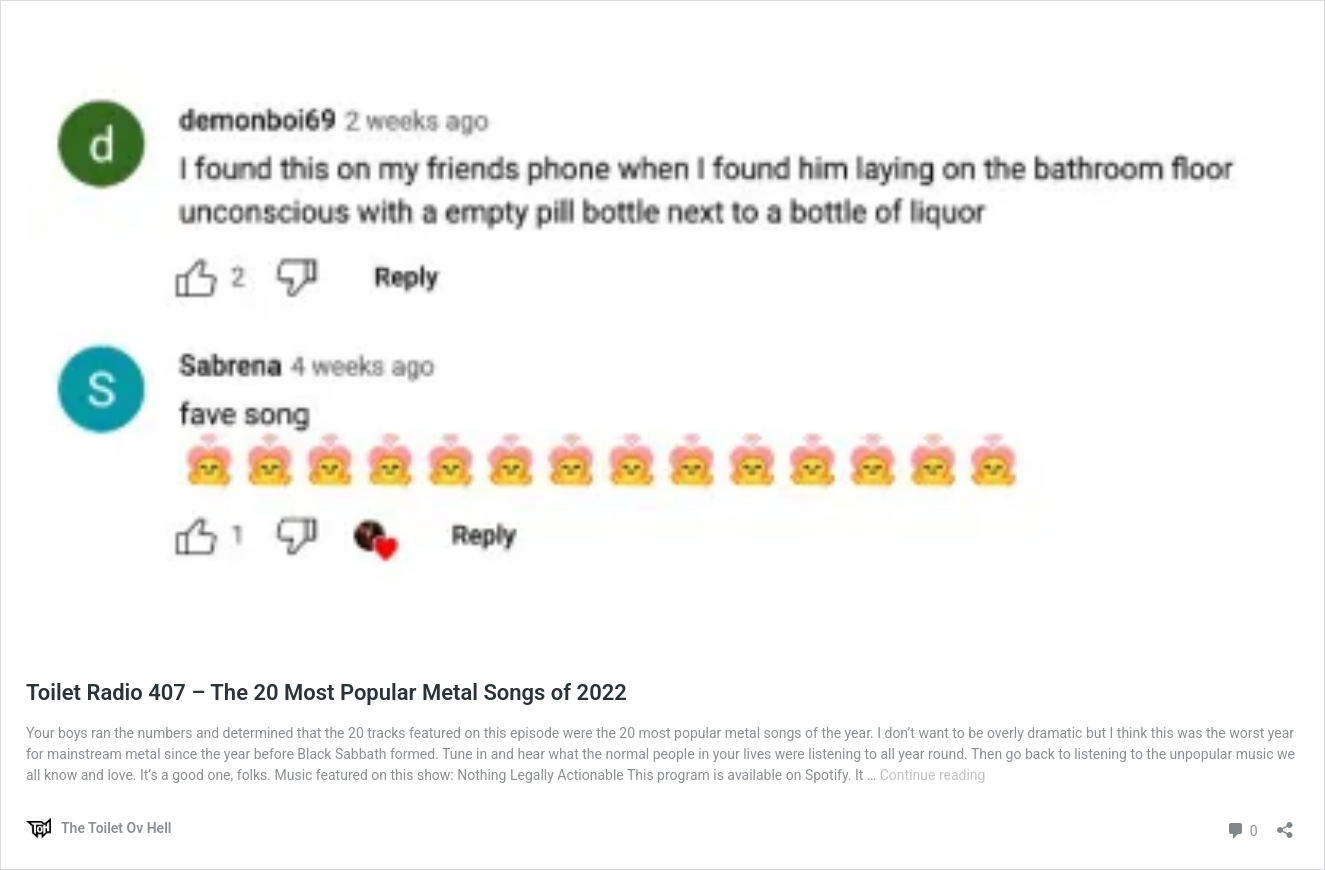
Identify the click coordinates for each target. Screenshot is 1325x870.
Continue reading (933, 775)
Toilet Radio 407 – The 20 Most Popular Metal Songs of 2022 (326, 692)
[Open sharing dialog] (1285, 823)
